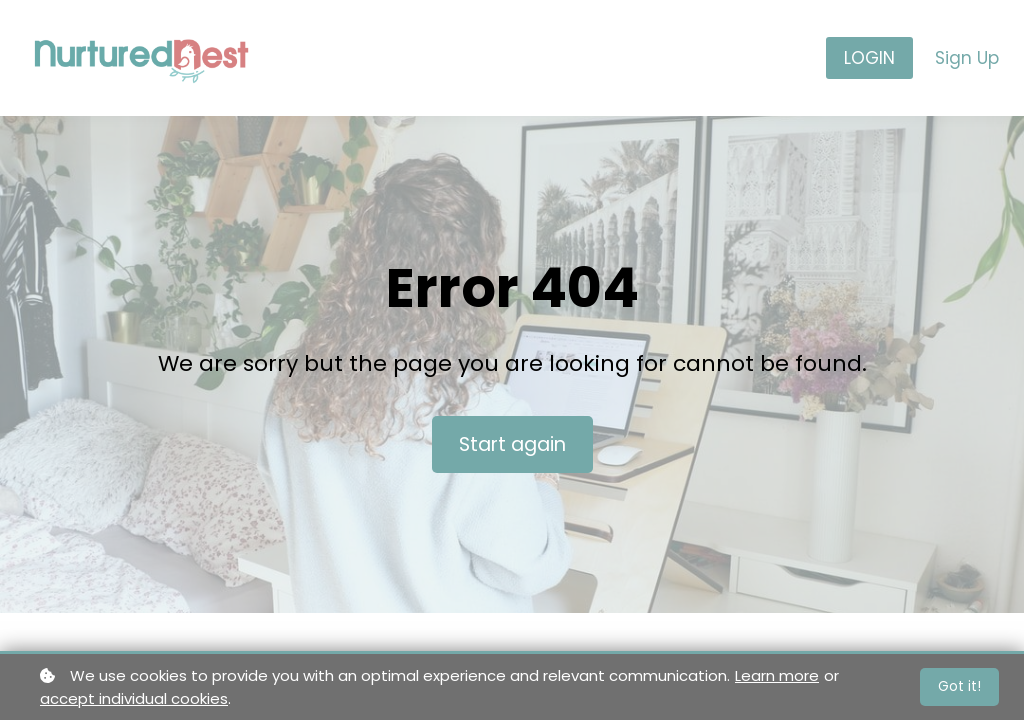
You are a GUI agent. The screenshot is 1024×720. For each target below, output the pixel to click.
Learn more (777, 675)
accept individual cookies (134, 698)
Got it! (959, 686)
